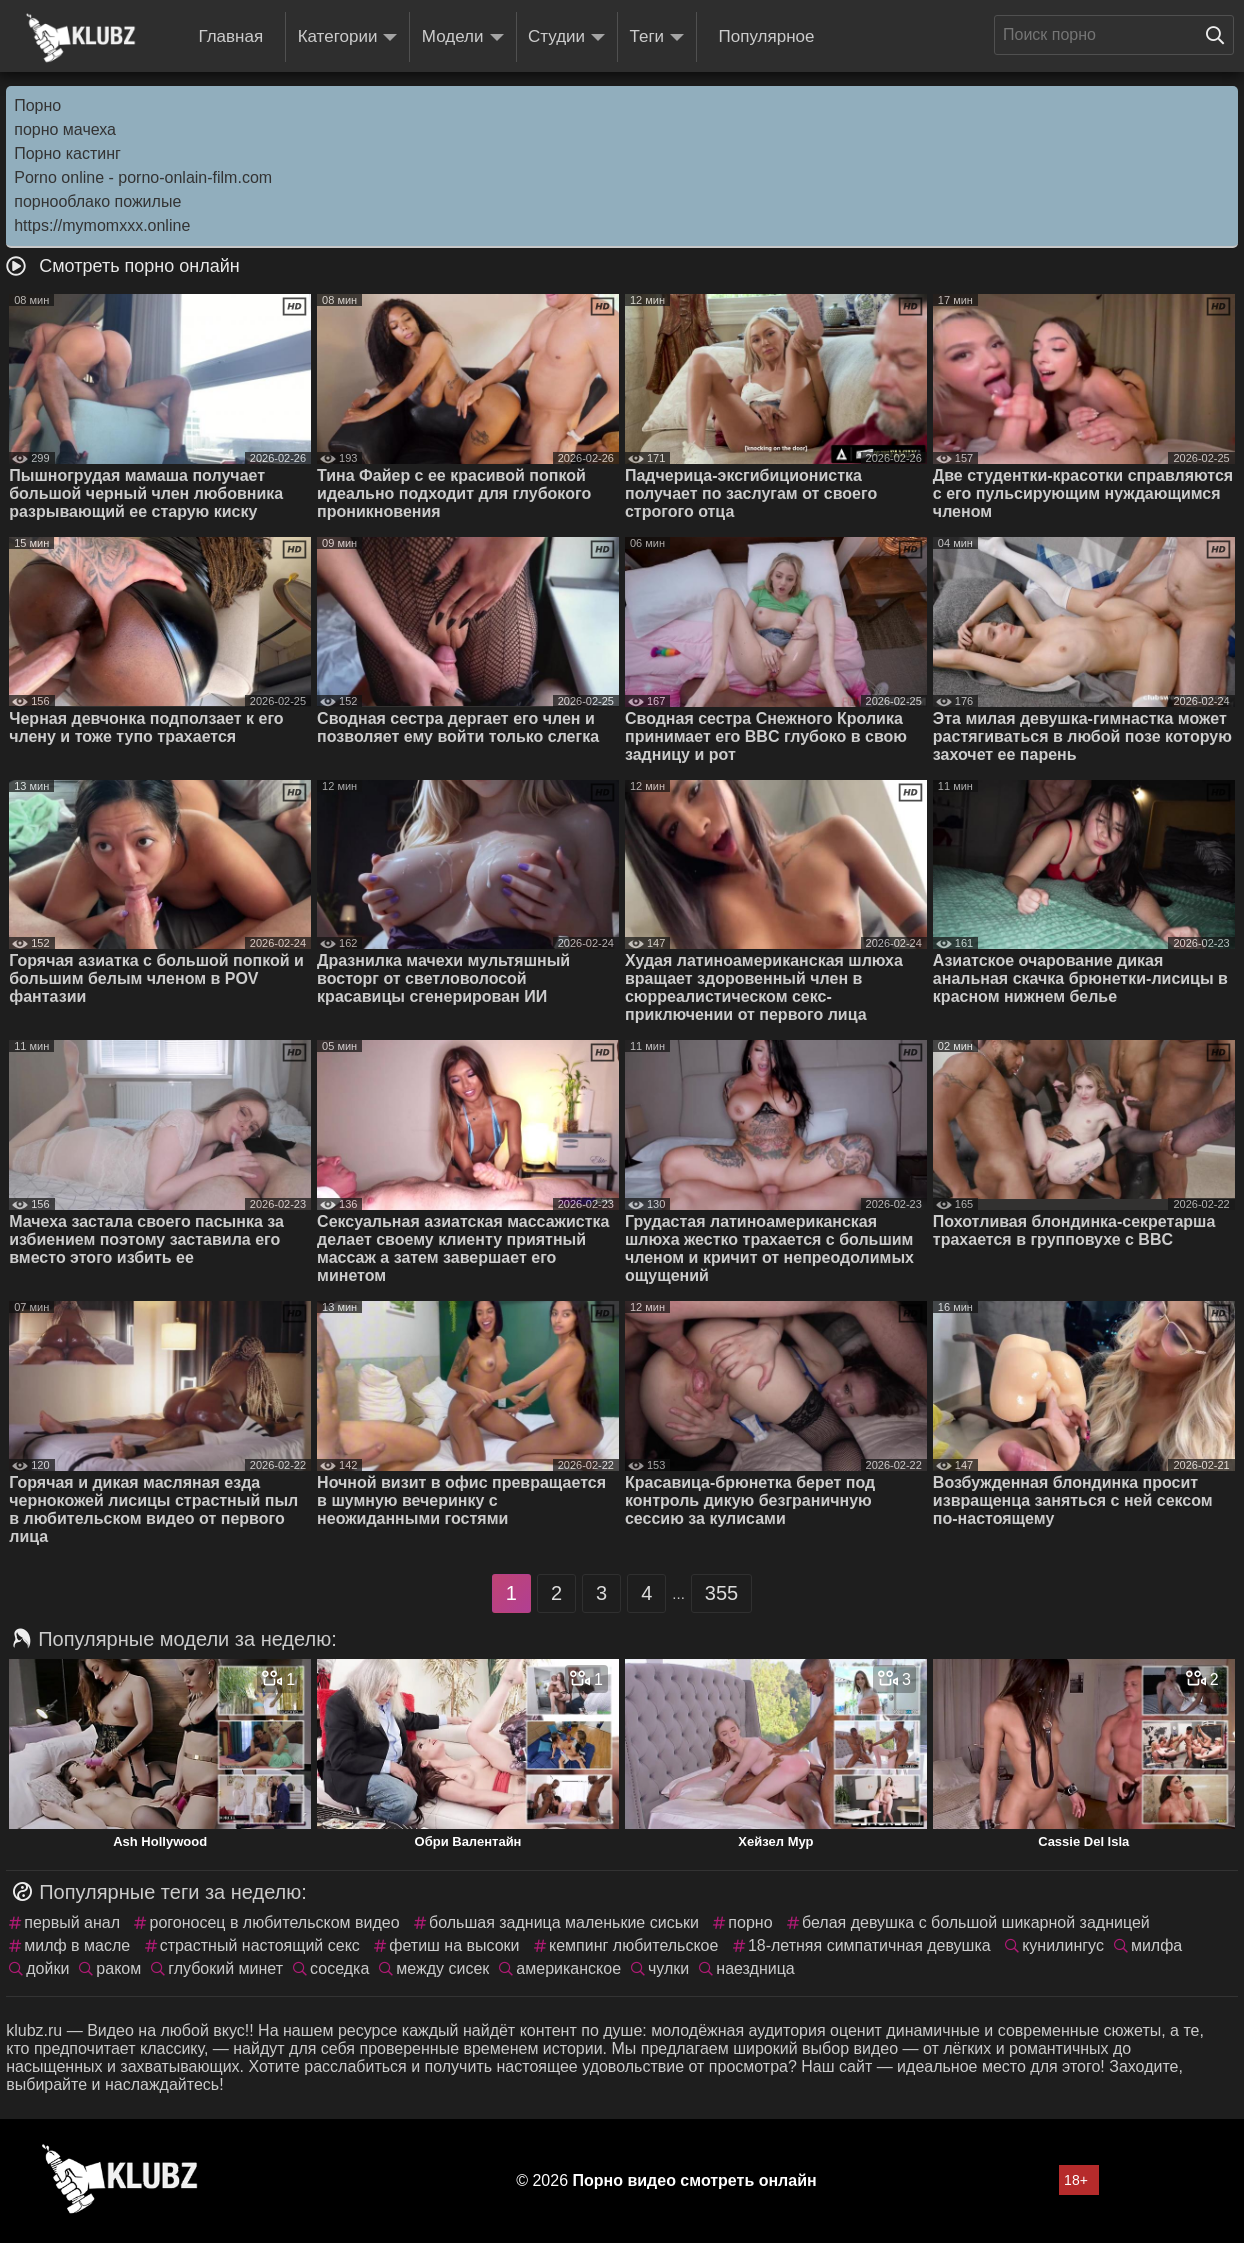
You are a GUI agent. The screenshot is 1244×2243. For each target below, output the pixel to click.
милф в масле (77, 1945)
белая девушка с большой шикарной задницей (976, 1922)
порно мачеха (65, 129)
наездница (755, 1968)
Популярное (767, 36)
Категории (348, 37)
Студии (566, 37)
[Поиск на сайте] (1220, 35)
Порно (37, 105)
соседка (339, 1968)
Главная (230, 36)
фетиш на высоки (454, 1945)
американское (568, 1968)
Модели (463, 37)
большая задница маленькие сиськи (564, 1922)
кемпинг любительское (633, 1945)
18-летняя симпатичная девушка (869, 1945)
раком (118, 1968)
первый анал (72, 1922)
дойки (47, 1968)
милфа (1156, 1945)
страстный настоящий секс (260, 1945)
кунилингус (1063, 1945)
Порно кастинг (67, 153)
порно (750, 1922)
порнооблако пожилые (97, 201)
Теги (657, 37)
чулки (668, 1968)
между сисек (442, 1968)
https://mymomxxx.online (102, 225)
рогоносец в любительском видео (274, 1922)
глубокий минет (225, 1968)
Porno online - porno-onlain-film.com (143, 177)
